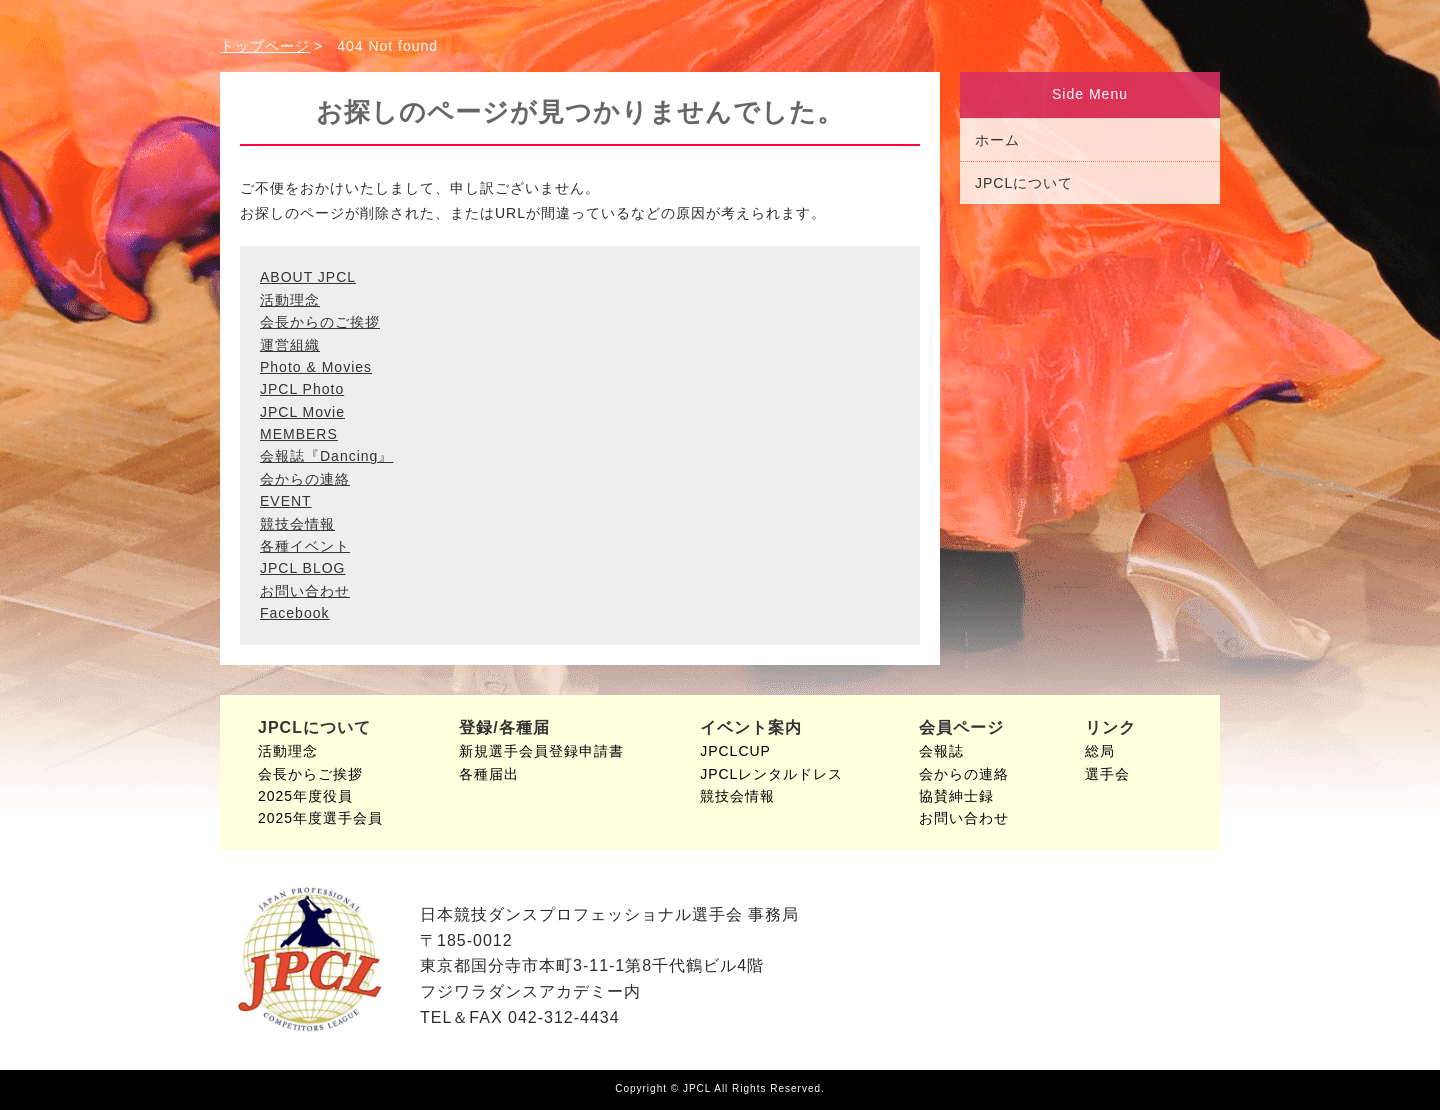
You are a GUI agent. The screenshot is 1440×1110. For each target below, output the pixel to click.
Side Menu (1090, 94)
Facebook (294, 613)
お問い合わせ (305, 591)
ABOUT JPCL (308, 277)
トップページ (265, 46)
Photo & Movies (316, 367)
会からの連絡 (305, 479)
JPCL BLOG (303, 568)
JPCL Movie (302, 412)
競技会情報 (297, 524)
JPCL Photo (302, 389)
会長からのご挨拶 (320, 322)
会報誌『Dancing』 (326, 456)
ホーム (997, 140)
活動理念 (290, 300)
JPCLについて (1024, 183)
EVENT (286, 501)
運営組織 (290, 345)
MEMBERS (299, 434)
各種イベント (305, 546)
